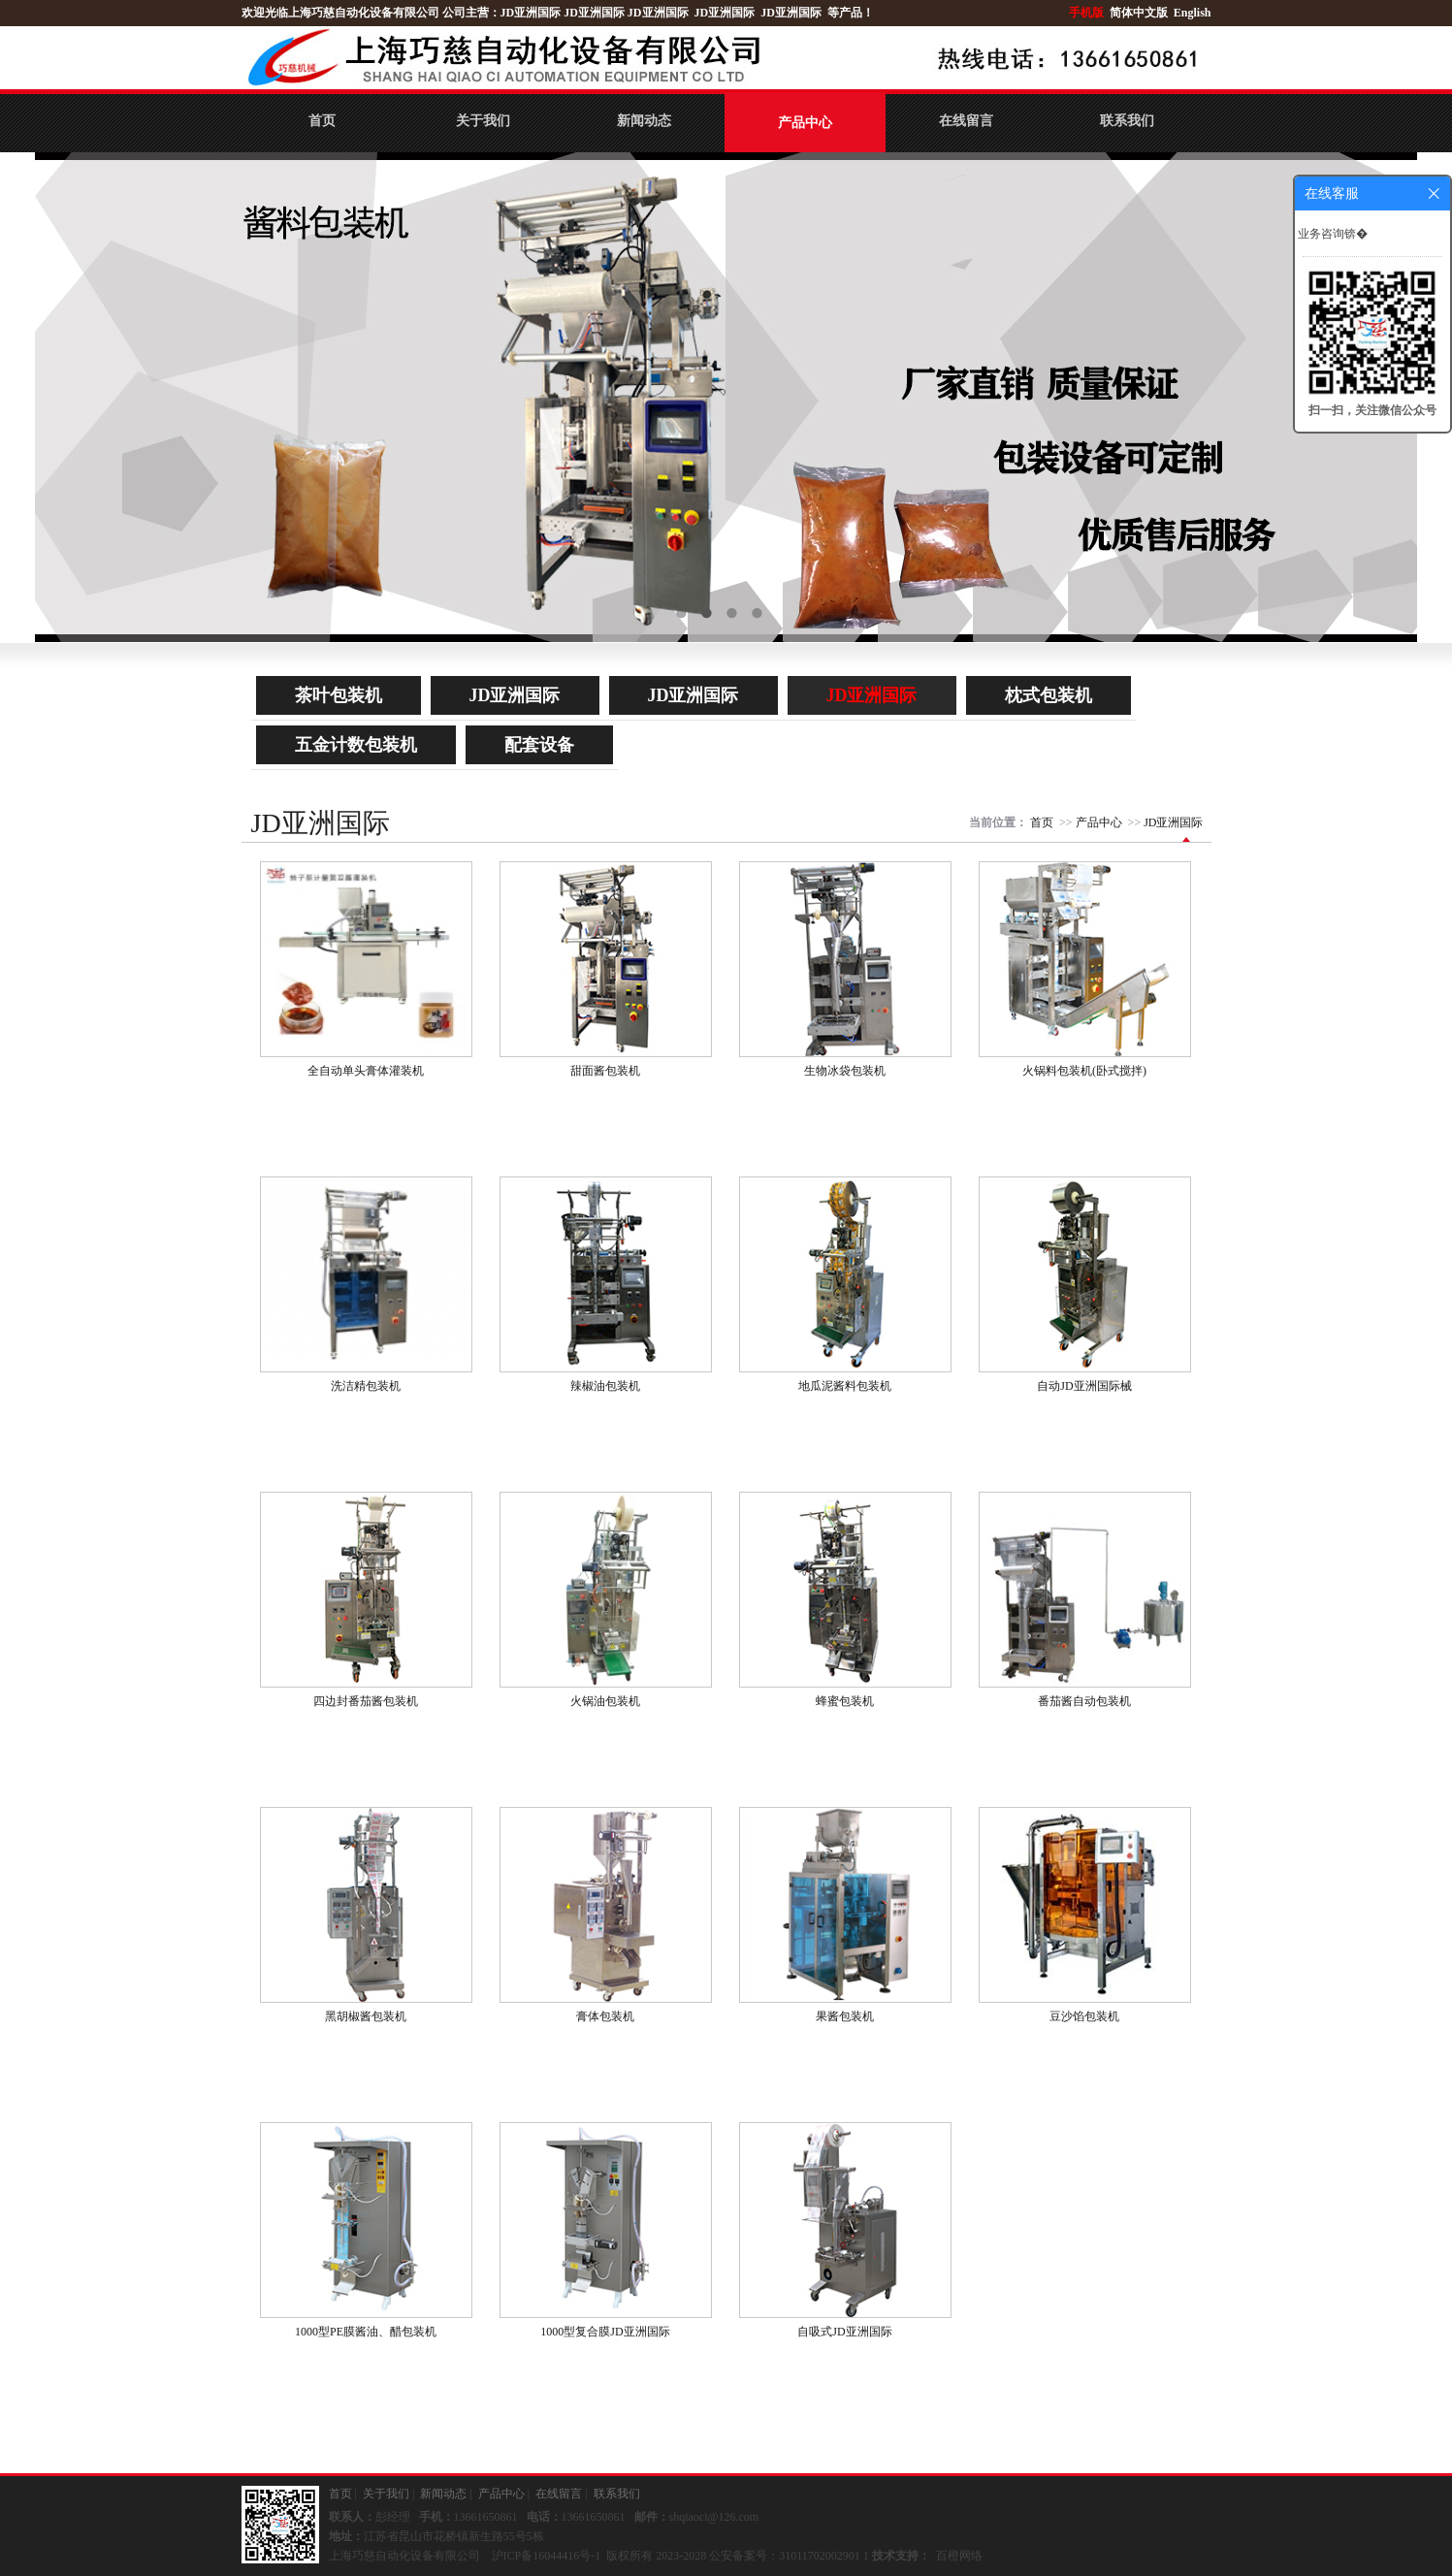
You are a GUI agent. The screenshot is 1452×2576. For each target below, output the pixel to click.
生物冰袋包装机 (845, 1071)
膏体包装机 (605, 2016)
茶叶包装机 (338, 695)
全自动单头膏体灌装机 (365, 1071)
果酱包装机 (845, 2016)
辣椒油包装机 (605, 1386)
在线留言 (966, 120)
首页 (322, 120)
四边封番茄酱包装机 (365, 1701)
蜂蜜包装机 (845, 1701)
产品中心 (805, 122)
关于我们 (483, 120)
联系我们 (1127, 120)
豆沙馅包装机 (1084, 2016)
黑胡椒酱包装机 (365, 2016)
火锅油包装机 (605, 1701)
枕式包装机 (1048, 695)
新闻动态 (644, 120)
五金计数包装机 (356, 745)
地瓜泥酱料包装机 (844, 1386)
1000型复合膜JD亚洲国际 (604, 2331)
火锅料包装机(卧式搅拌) (1084, 1071)
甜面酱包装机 (605, 1071)
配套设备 (539, 745)
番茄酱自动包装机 (1084, 1701)
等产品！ (850, 12)
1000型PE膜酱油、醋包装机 (365, 2331)
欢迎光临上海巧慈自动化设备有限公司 (340, 12)
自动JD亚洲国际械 (1084, 1386)
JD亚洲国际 (531, 12)
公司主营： (471, 12)
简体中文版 (1140, 12)
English (1192, 12)
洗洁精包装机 (366, 1386)
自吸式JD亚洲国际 (844, 2331)
